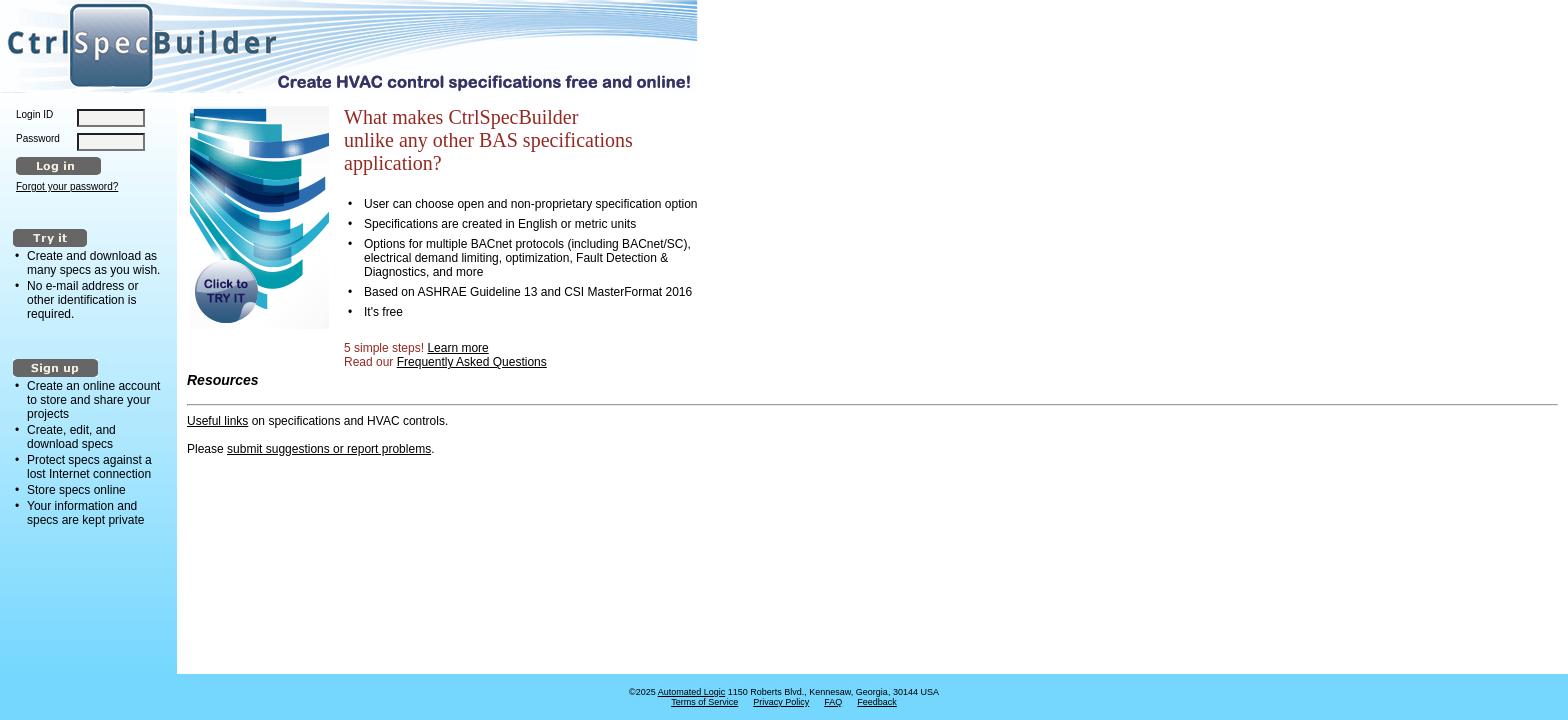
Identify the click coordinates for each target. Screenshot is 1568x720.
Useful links (217, 421)
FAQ (833, 702)
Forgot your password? (67, 186)
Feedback (877, 702)
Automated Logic (692, 692)
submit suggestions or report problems (329, 449)
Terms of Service (704, 702)
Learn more (457, 348)
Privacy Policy (781, 702)
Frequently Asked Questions (472, 362)
